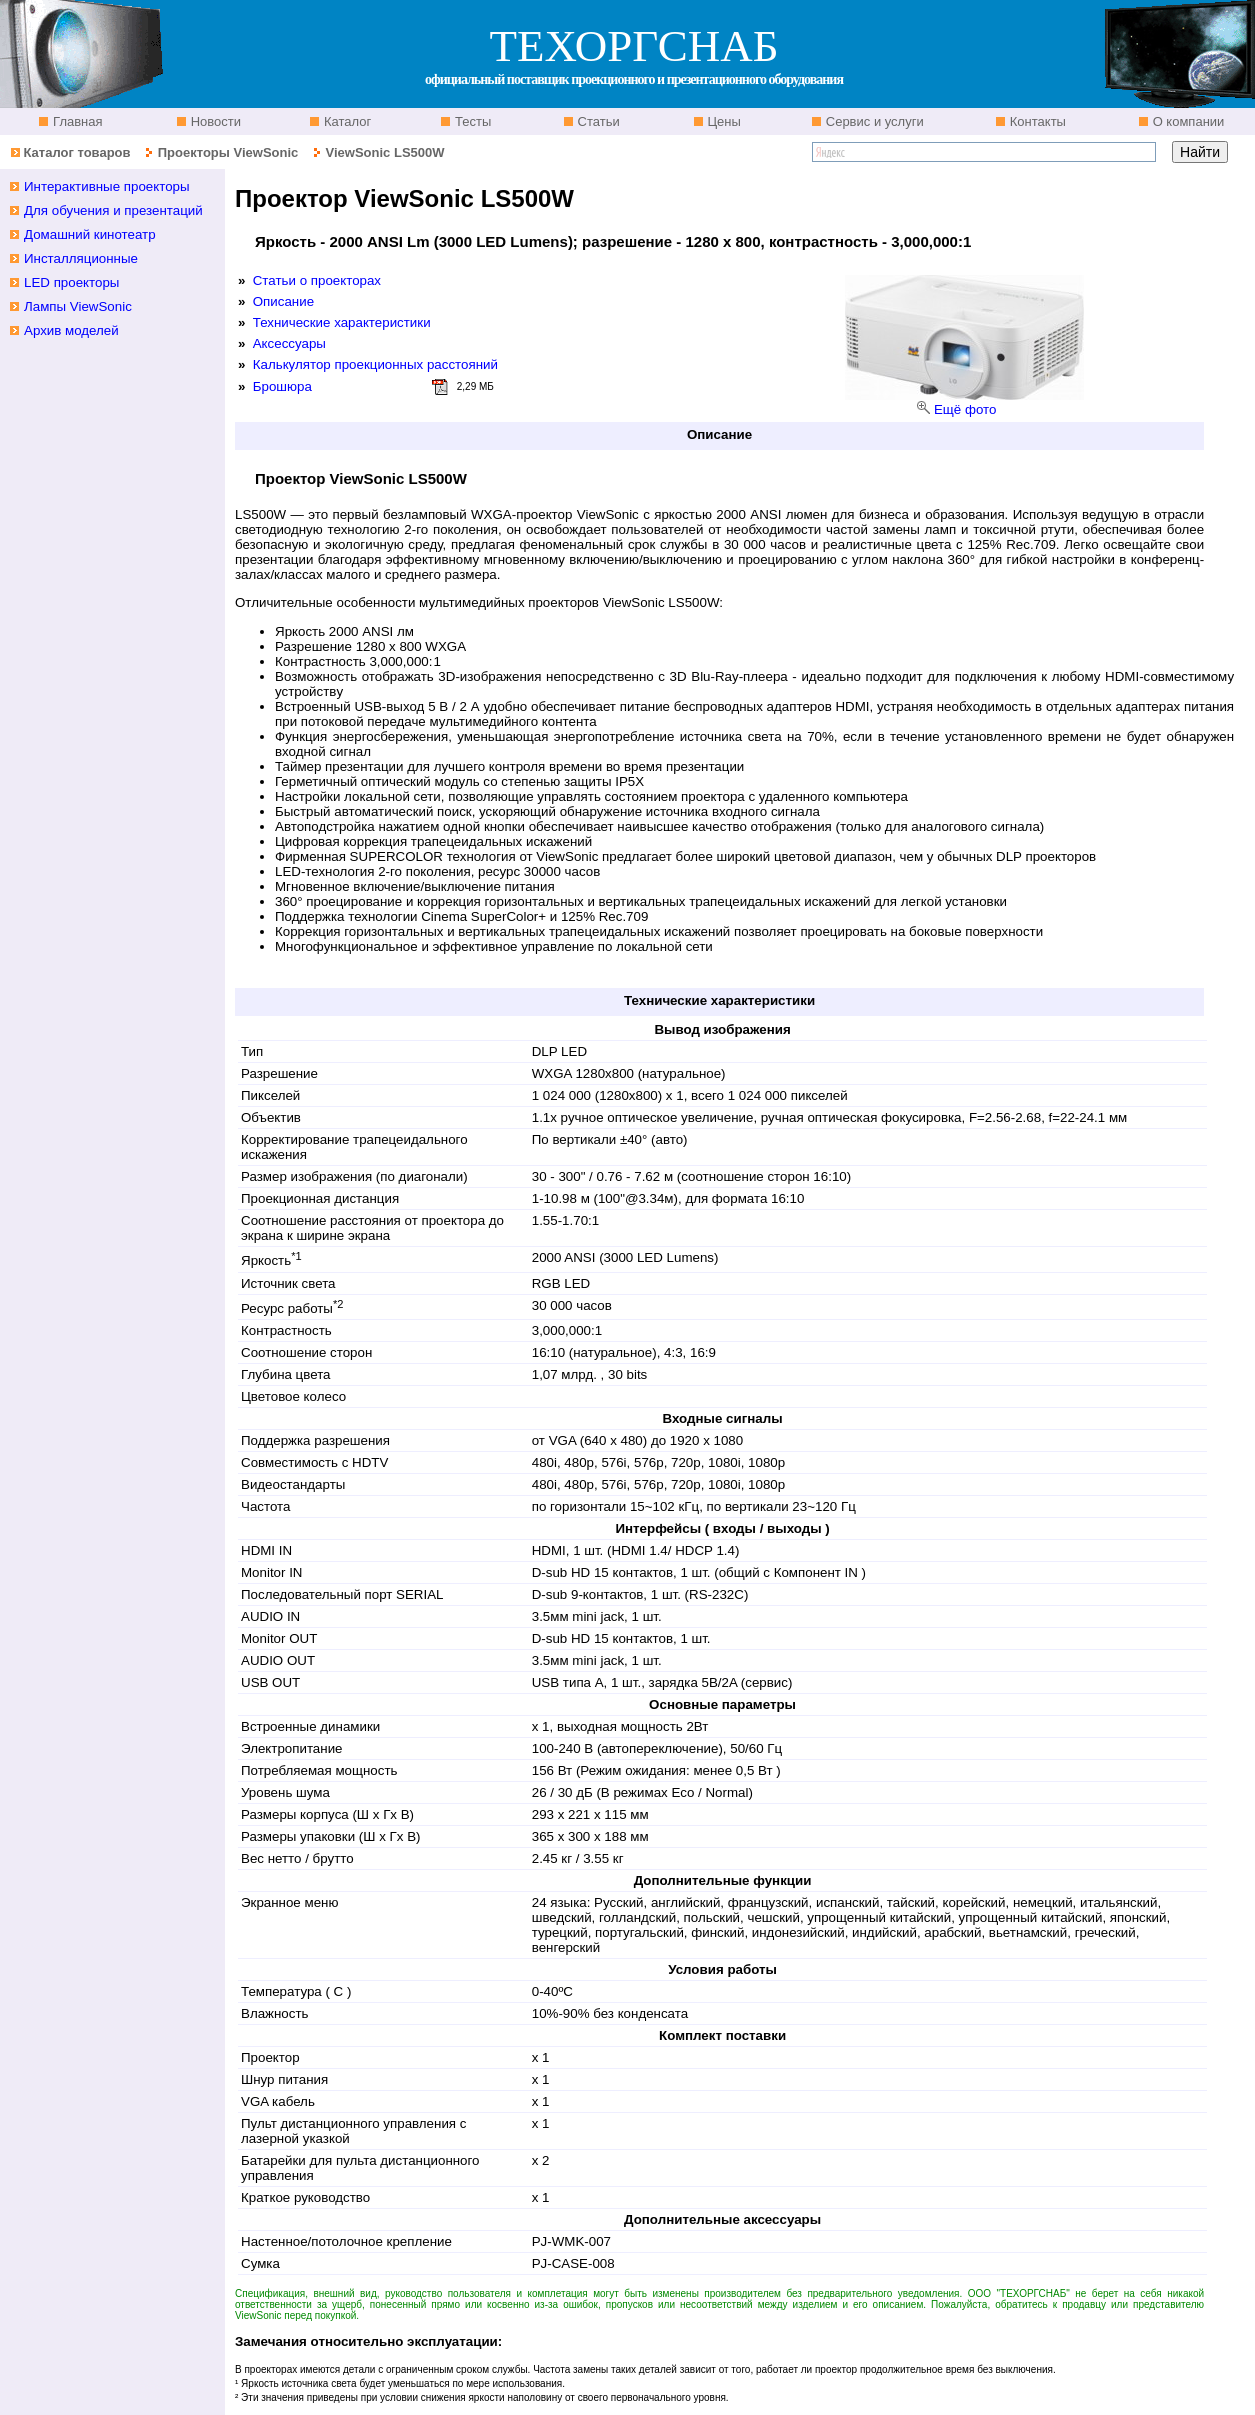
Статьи (597, 121)
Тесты (471, 121)
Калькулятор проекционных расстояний (375, 364)
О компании (1186, 121)
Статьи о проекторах (317, 280)
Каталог (345, 121)
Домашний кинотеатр (90, 234)
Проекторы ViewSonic (228, 152)
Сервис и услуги (873, 121)
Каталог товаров (76, 152)
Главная (75, 121)
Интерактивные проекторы (107, 186)
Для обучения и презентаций (113, 210)
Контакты (1036, 121)
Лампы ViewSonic (78, 306)
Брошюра (282, 386)
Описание (283, 301)
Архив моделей (71, 330)
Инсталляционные (81, 258)
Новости (214, 121)
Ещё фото (965, 409)
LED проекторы (71, 282)
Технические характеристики (342, 322)
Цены (722, 121)
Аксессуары (289, 343)
